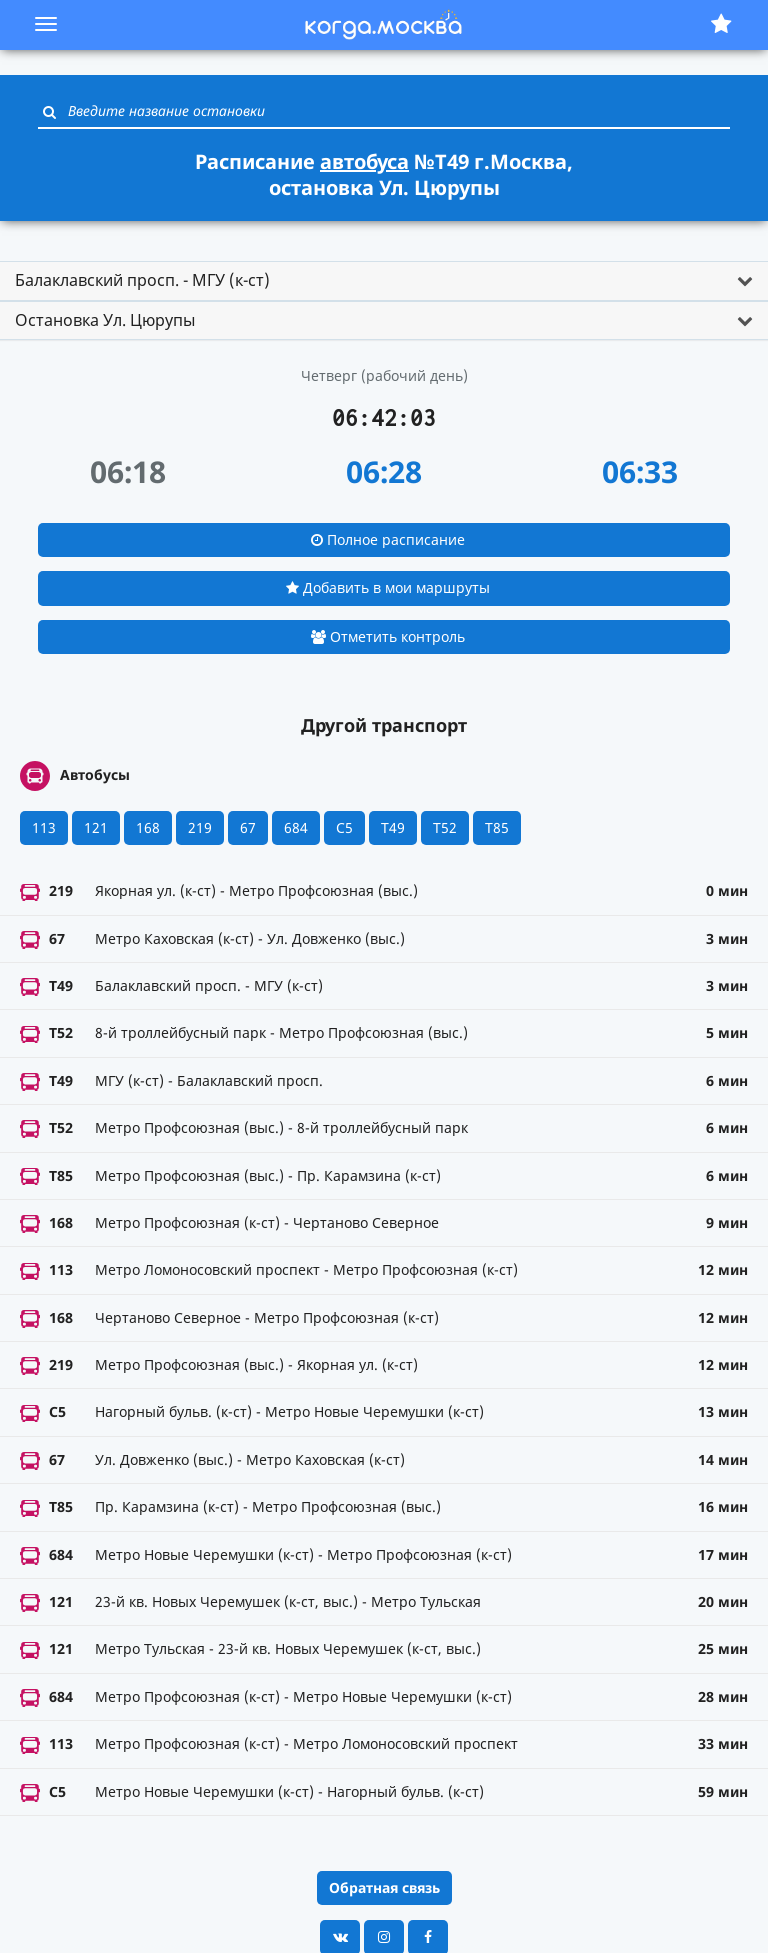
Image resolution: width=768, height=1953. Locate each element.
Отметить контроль (388, 636)
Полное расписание (388, 539)
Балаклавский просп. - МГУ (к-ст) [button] (142, 280)
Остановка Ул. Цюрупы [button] (105, 320)
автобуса (364, 161)
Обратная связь (384, 1887)
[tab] (384, 281)
